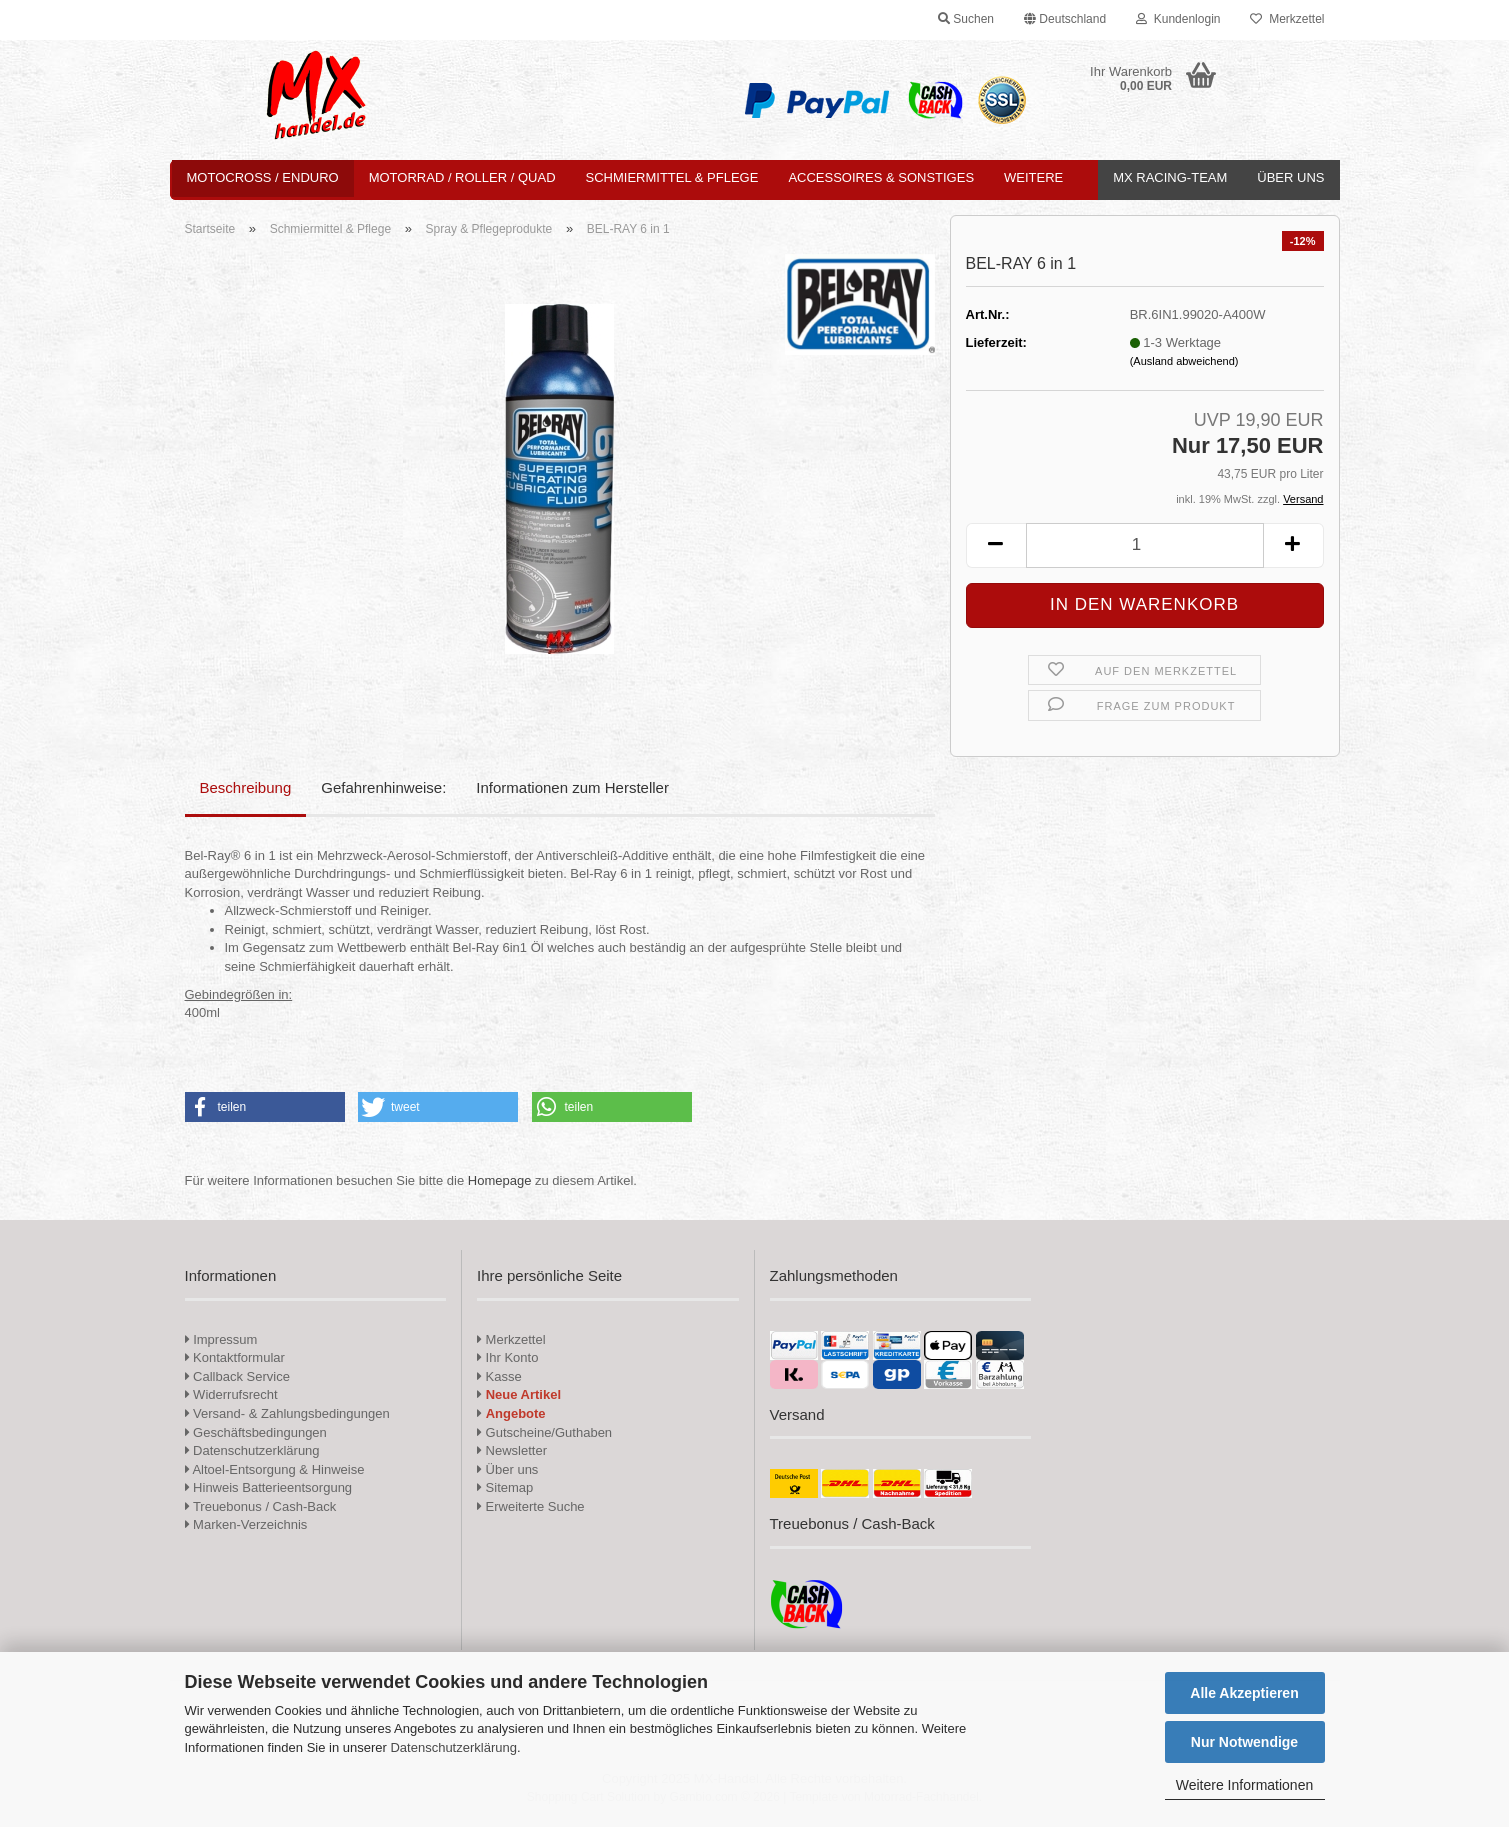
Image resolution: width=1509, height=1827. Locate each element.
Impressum (225, 1339)
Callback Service (237, 1376)
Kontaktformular (235, 1357)
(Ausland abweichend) (1184, 361)
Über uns (1290, 177)
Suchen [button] (966, 19)
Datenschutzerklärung (453, 1747)
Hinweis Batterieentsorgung (269, 1487)
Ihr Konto (507, 1357)
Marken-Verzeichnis (246, 1524)
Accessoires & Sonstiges (881, 177)
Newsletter (512, 1450)
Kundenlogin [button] (1178, 19)
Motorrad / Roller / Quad (462, 177)
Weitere (1033, 177)
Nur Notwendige (1244, 1742)
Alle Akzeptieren (1244, 1693)
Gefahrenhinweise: (383, 787)
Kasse (499, 1376)
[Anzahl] (1145, 545)
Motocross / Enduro (263, 177)
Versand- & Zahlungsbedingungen (287, 1413)
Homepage (500, 1180)
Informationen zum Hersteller (572, 787)
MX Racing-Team (1170, 177)
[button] (1065, 20)
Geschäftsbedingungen (256, 1432)
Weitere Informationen (1244, 1785)
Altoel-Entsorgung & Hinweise (275, 1469)
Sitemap (505, 1487)
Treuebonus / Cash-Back (261, 1506)
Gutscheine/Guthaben (544, 1432)
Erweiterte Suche (531, 1506)
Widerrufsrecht (231, 1394)
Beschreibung (246, 787)
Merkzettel (1287, 19)
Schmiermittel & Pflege (672, 177)
